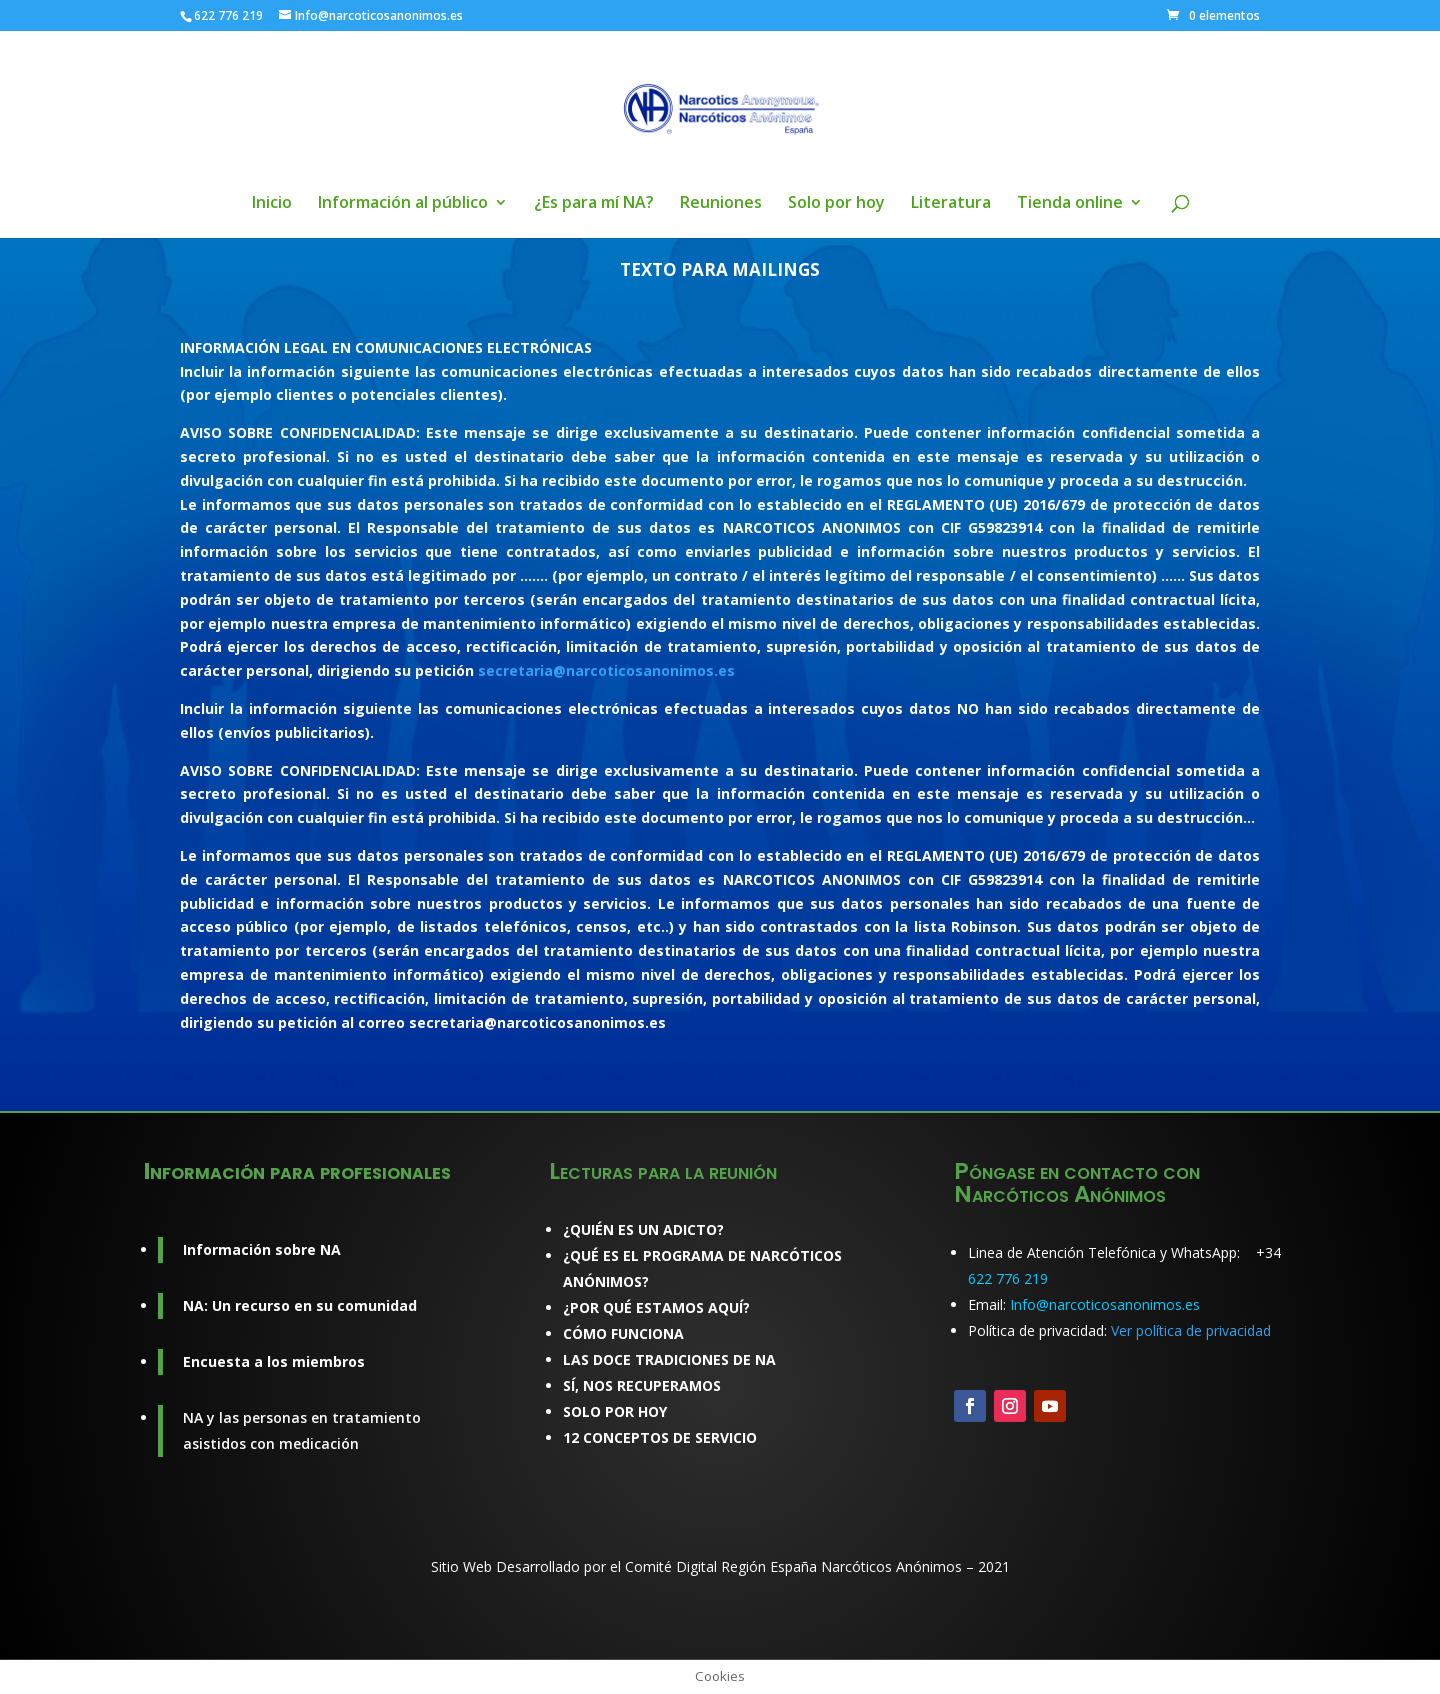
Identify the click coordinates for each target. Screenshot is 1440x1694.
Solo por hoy (836, 204)
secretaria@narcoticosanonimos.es (606, 670)
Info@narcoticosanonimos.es (1105, 1304)
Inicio (272, 204)
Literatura (951, 204)
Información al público (403, 204)
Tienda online (1070, 204)
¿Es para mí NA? (594, 204)
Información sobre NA (262, 1249)
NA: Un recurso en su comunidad (300, 1305)
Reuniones (721, 204)
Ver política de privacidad (1191, 1330)
